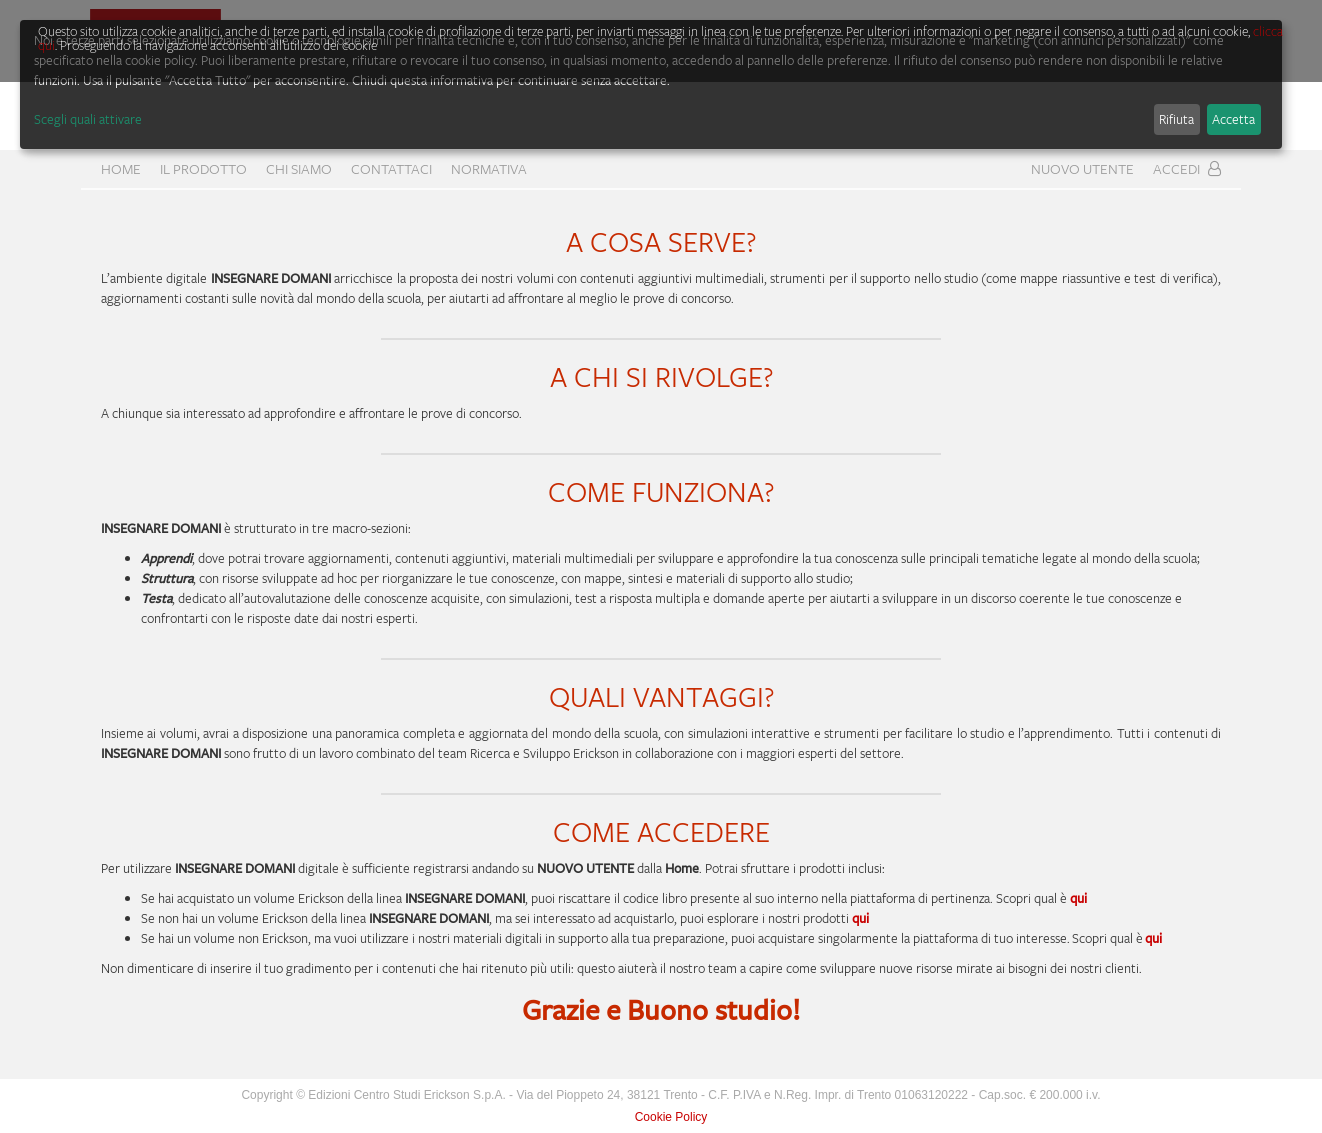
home (121, 168)
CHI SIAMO (299, 168)
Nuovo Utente (1082, 168)
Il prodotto (203, 168)
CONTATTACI (391, 168)
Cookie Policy (671, 1117)
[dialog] (651, 84)
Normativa (489, 168)
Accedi (1187, 168)
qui (860, 918)
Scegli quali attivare (88, 119)
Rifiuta (1176, 119)
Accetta (1233, 119)
